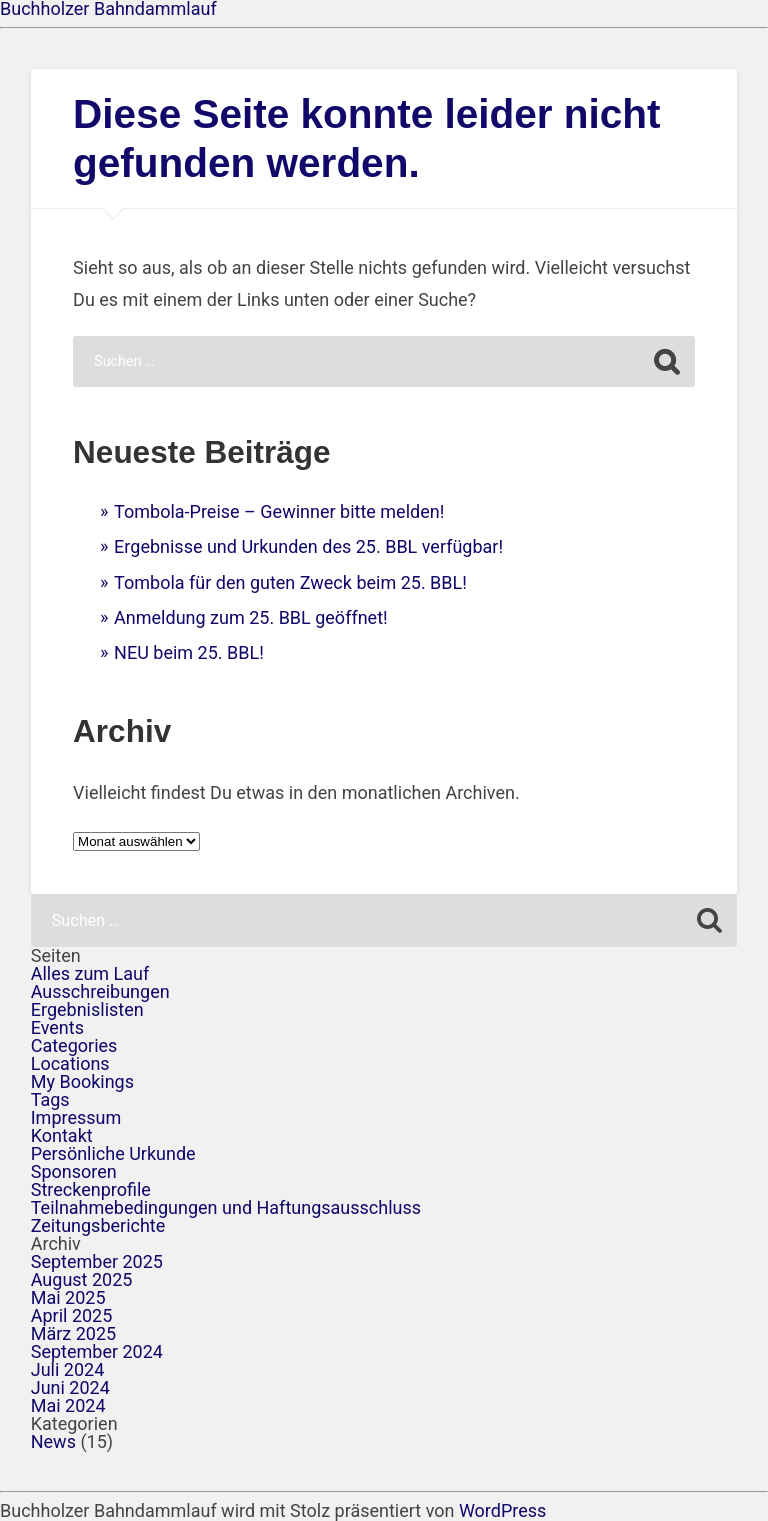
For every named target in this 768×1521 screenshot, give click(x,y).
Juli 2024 (68, 1369)
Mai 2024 (68, 1405)
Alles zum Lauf (90, 973)
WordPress (502, 1510)
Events (57, 1027)
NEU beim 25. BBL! (189, 652)
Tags (50, 1099)
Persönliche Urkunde (113, 1153)
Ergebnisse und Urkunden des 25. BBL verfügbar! (308, 546)
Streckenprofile (91, 1189)
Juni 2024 (70, 1387)
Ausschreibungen (100, 991)
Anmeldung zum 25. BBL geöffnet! (251, 617)
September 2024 (97, 1351)
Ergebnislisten (87, 1009)
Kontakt (62, 1135)
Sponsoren (74, 1171)
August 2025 (82, 1279)
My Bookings (82, 1081)
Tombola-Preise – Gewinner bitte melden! (279, 511)
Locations (70, 1063)
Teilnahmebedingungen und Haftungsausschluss (226, 1207)
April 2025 (72, 1315)
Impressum (76, 1117)
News (53, 1441)
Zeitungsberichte (98, 1225)
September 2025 (97, 1261)
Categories (74, 1045)
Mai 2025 (68, 1297)
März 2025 (73, 1333)
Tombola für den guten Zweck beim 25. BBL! (290, 582)
